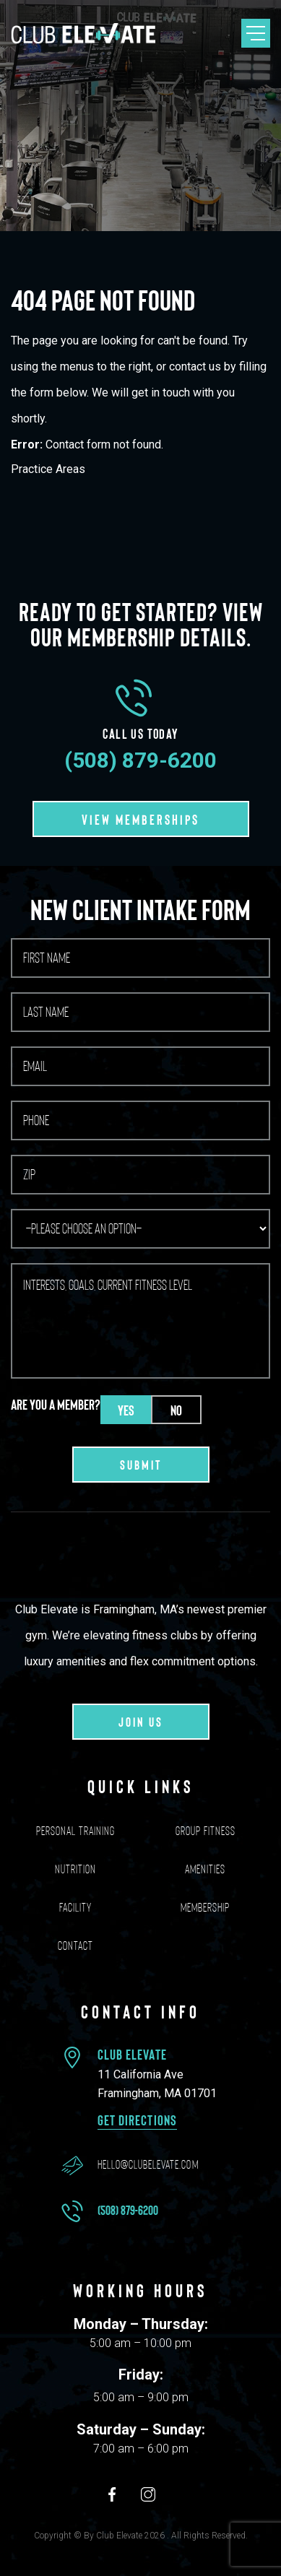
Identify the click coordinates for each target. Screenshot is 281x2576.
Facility (75, 1907)
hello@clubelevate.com (148, 2164)
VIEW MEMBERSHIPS (140, 819)
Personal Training (75, 1830)
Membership (205, 1907)
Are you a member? (55, 1404)
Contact (75, 1945)
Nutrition (75, 1868)
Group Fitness (205, 1830)
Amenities (205, 1868)
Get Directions (137, 2119)
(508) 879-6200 (140, 760)
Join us (140, 1722)
